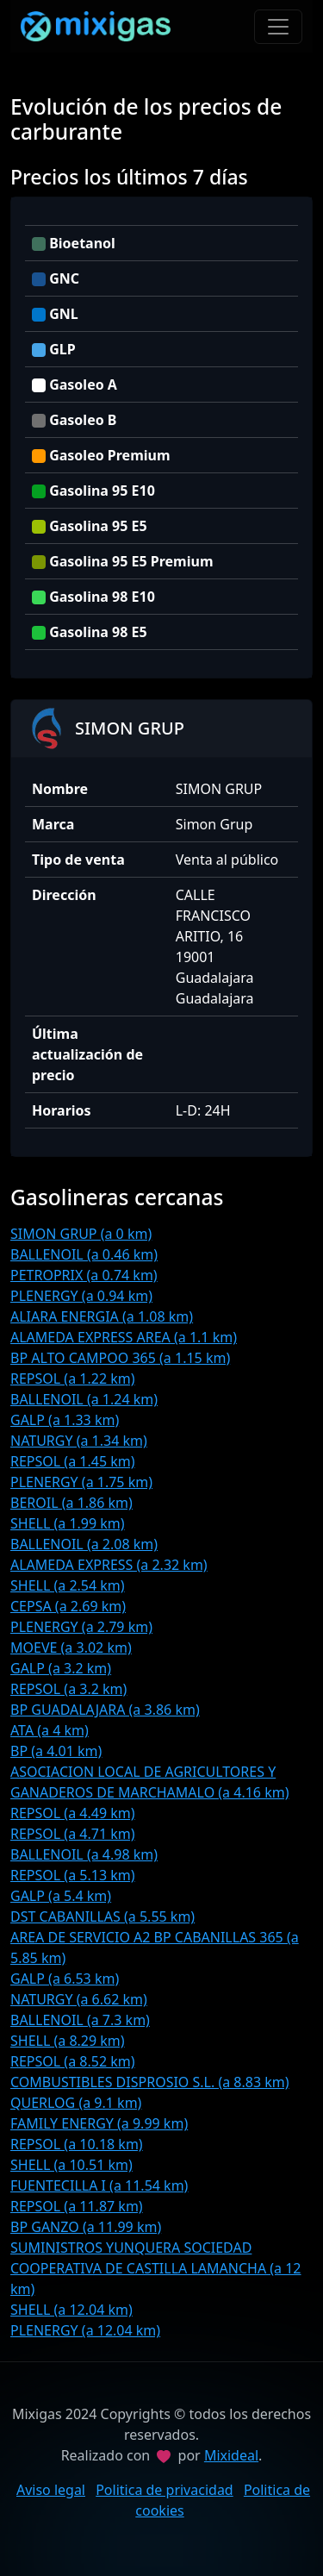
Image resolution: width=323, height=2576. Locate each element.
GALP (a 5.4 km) (60, 1895)
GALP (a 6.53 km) (64, 1978)
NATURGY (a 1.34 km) (78, 1440)
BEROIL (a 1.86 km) (71, 1502)
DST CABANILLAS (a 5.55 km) (102, 1916)
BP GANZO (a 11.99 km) (85, 2226)
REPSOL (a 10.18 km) (76, 2144)
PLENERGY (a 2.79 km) (81, 1626)
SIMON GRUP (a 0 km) (81, 1233)
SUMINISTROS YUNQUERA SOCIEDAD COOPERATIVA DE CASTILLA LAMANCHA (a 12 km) (155, 2268)
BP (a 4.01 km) (56, 1750)
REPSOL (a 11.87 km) (76, 2206)
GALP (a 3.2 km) (60, 1668)
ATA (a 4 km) (49, 1730)
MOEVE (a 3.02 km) (71, 1647)
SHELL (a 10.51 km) (71, 2164)
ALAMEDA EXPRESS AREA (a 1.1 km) (123, 1337)
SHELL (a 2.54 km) (67, 1585)
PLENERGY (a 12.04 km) (85, 2330)
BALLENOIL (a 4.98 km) (84, 1854)
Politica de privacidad (164, 2489)
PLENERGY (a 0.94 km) (81, 1295)
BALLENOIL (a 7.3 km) (80, 2019)
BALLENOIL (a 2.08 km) (84, 1544)
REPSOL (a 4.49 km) (72, 1813)
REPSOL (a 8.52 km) (72, 2061)
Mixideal (231, 2455)
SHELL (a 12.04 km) (71, 2309)
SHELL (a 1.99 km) (67, 1523)
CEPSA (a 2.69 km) (68, 1606)
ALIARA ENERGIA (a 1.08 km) (101, 1316)
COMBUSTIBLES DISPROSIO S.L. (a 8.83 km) (149, 2082)
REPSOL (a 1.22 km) (72, 1378)
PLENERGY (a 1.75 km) (81, 1481)
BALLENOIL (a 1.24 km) (84, 1399)
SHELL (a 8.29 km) (67, 2040)
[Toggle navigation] (278, 26)
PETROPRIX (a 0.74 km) (84, 1275)
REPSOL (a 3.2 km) (68, 1688)
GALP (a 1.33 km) (64, 1419)
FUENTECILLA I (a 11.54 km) (99, 2185)
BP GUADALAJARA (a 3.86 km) (105, 1709)
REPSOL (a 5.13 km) (72, 1875)
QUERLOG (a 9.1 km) (75, 2102)
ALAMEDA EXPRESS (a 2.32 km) (109, 1564)
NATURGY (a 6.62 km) (78, 1999)
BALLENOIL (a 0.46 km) (84, 1254)
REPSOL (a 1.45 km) (72, 1461)
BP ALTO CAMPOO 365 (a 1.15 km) (120, 1357)
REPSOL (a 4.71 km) (72, 1833)
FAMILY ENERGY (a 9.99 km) (99, 2123)
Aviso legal (50, 2489)
